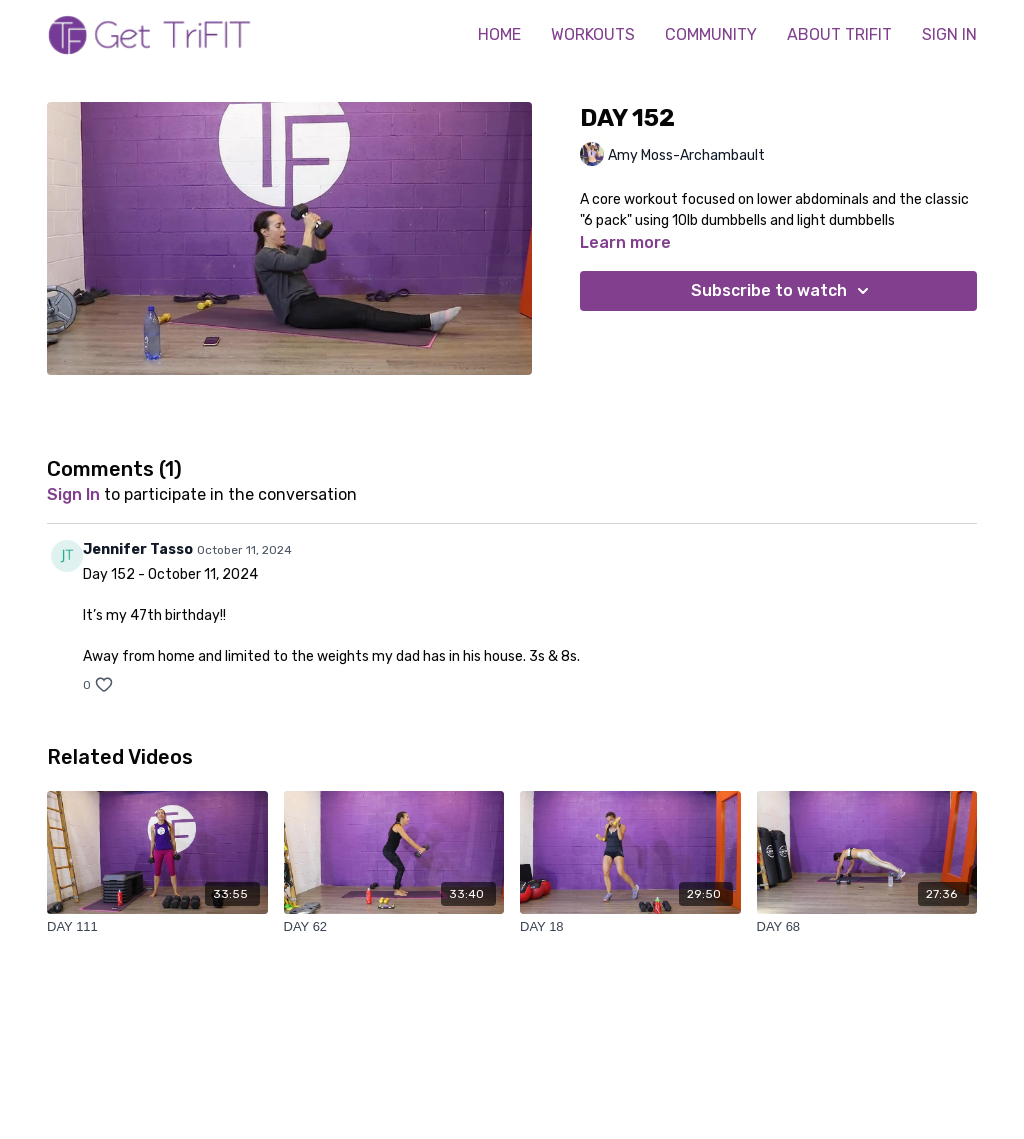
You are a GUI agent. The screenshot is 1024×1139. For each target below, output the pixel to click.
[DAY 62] (394, 927)
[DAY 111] (157, 927)
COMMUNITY (711, 34)
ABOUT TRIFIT (839, 34)
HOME (499, 34)
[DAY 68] (867, 927)
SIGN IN (949, 34)
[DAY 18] (630, 927)
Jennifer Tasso (138, 549)
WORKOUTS (593, 34)
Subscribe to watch (783, 291)
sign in (73, 494)
